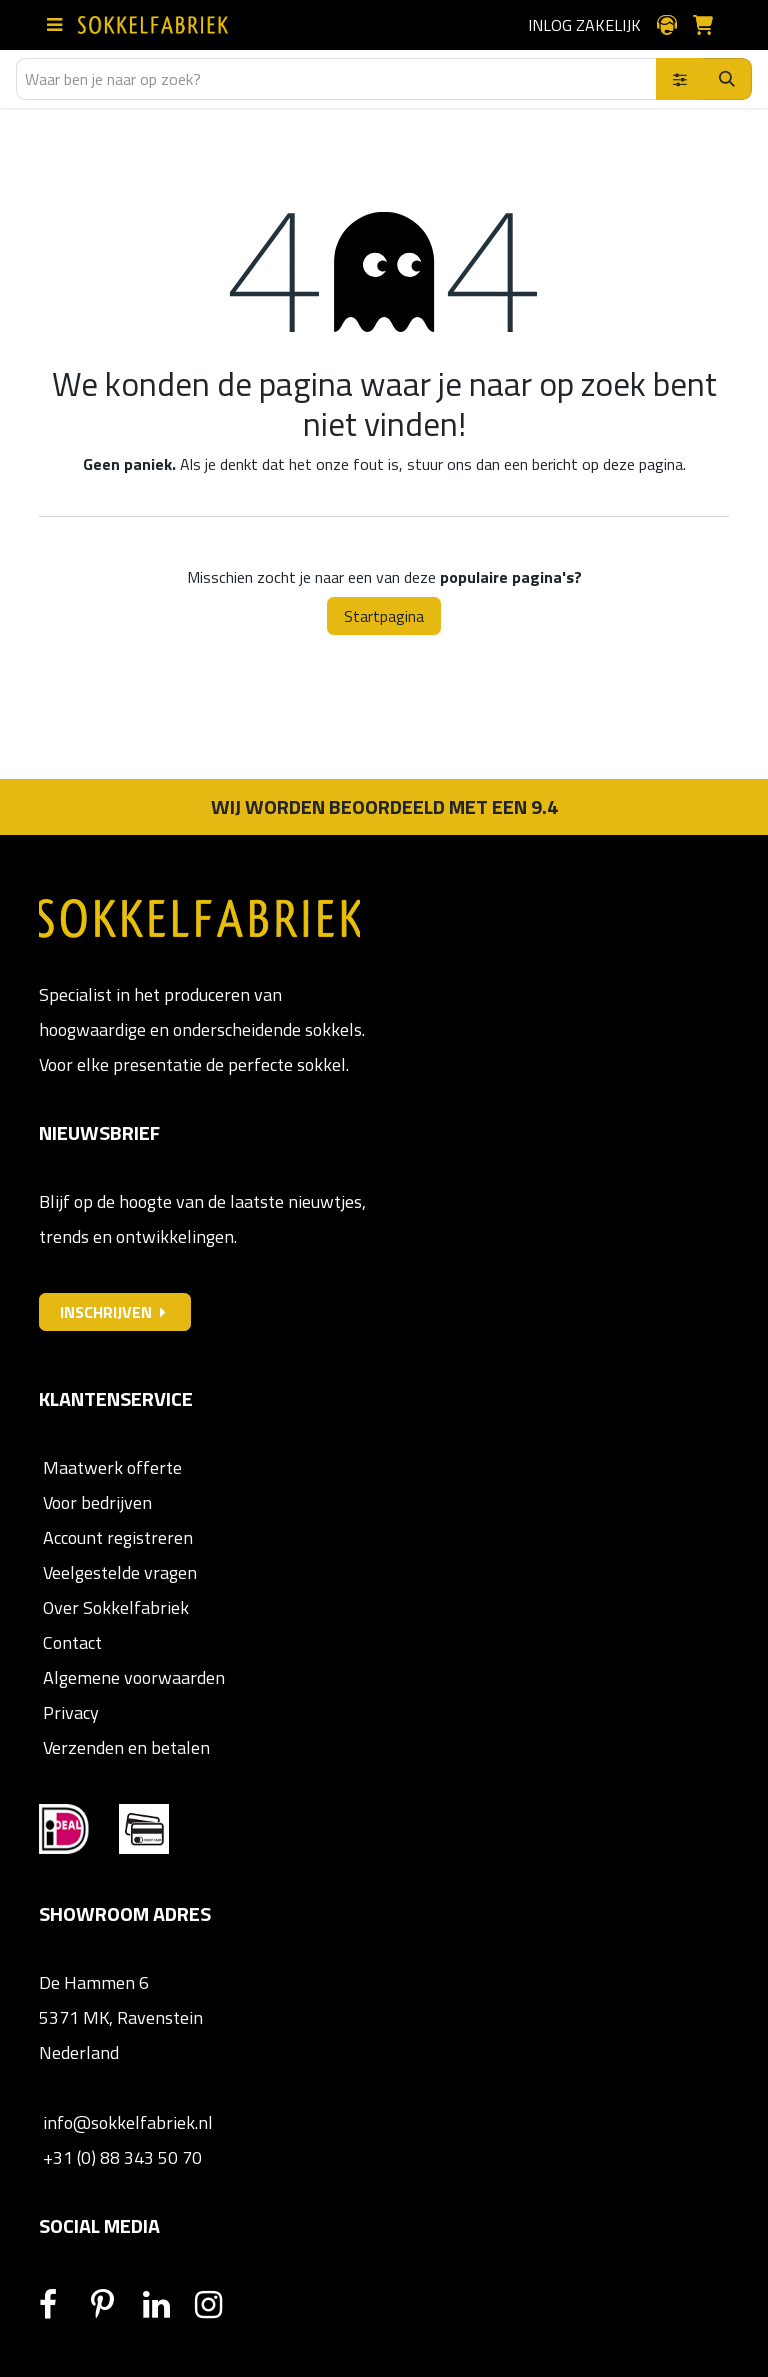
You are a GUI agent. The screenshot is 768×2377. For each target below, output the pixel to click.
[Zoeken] (727, 79)
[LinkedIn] (167, 2305)
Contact (70, 1642)
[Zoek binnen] (680, 79)
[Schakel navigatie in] (58, 25)
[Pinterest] (115, 2305)
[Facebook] (63, 2305)
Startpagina (384, 616)
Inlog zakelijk (584, 25)
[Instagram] (219, 2305)
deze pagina (643, 464)
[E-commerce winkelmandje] (711, 25)
